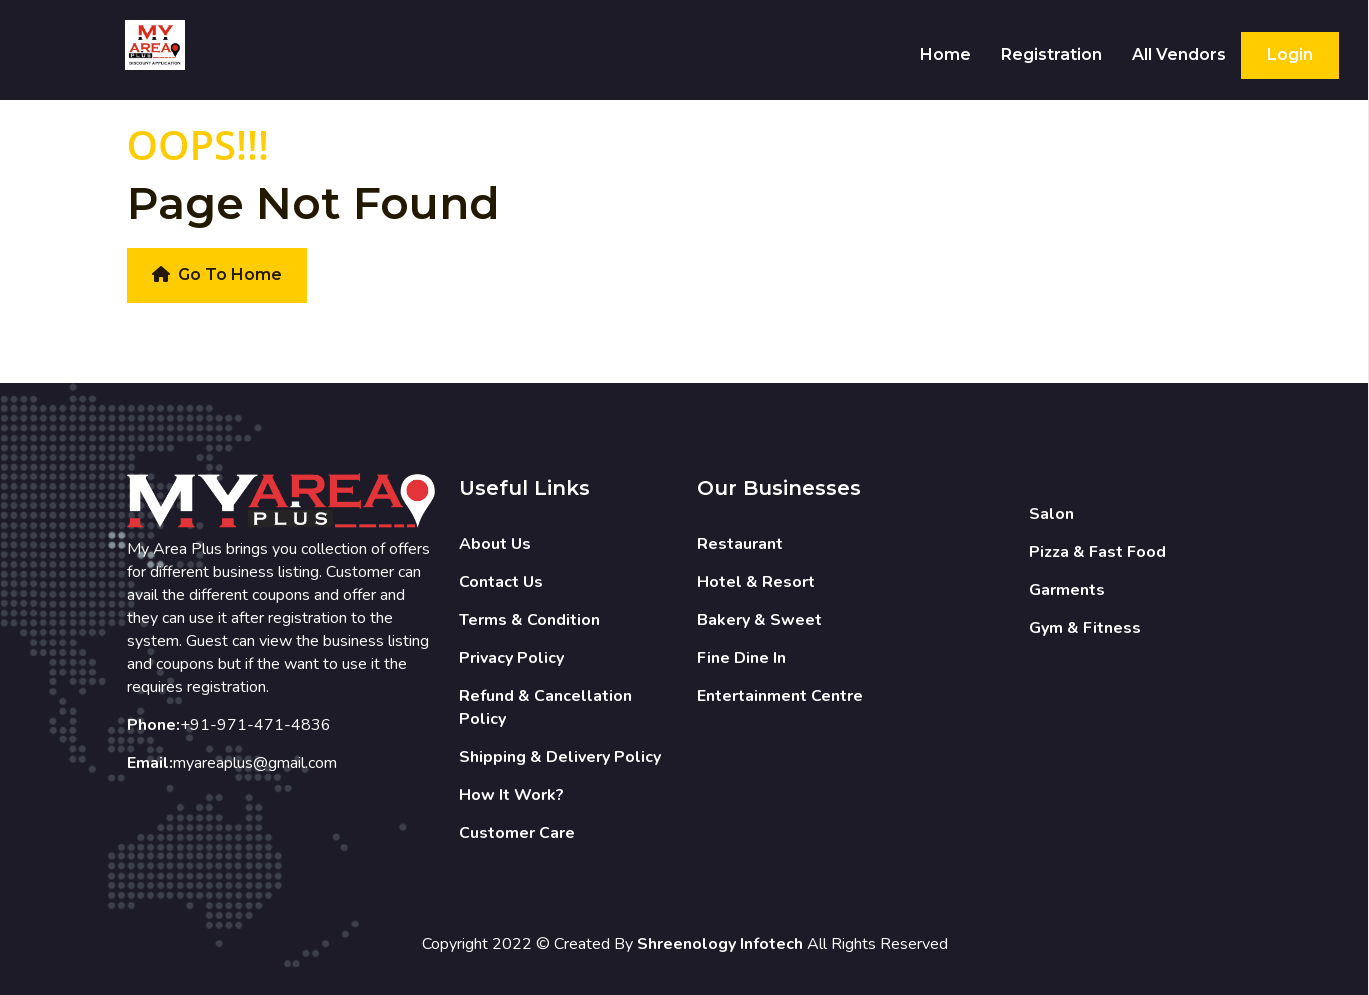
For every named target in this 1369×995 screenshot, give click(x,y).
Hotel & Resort (756, 582)
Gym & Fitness (1085, 628)
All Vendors (1179, 54)
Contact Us (501, 582)
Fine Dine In (741, 658)
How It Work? (511, 795)
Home (945, 54)
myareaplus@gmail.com (255, 763)
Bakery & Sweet (759, 620)
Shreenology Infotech (720, 944)
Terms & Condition (529, 620)
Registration (1051, 54)
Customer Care (517, 833)
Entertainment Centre (780, 696)
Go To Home (217, 274)
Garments (1067, 590)
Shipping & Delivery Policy (560, 757)
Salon (1051, 514)
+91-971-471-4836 (255, 725)
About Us (495, 544)
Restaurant (740, 544)
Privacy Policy (511, 658)
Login (1290, 54)
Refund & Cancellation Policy (545, 707)
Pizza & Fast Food (1097, 552)
